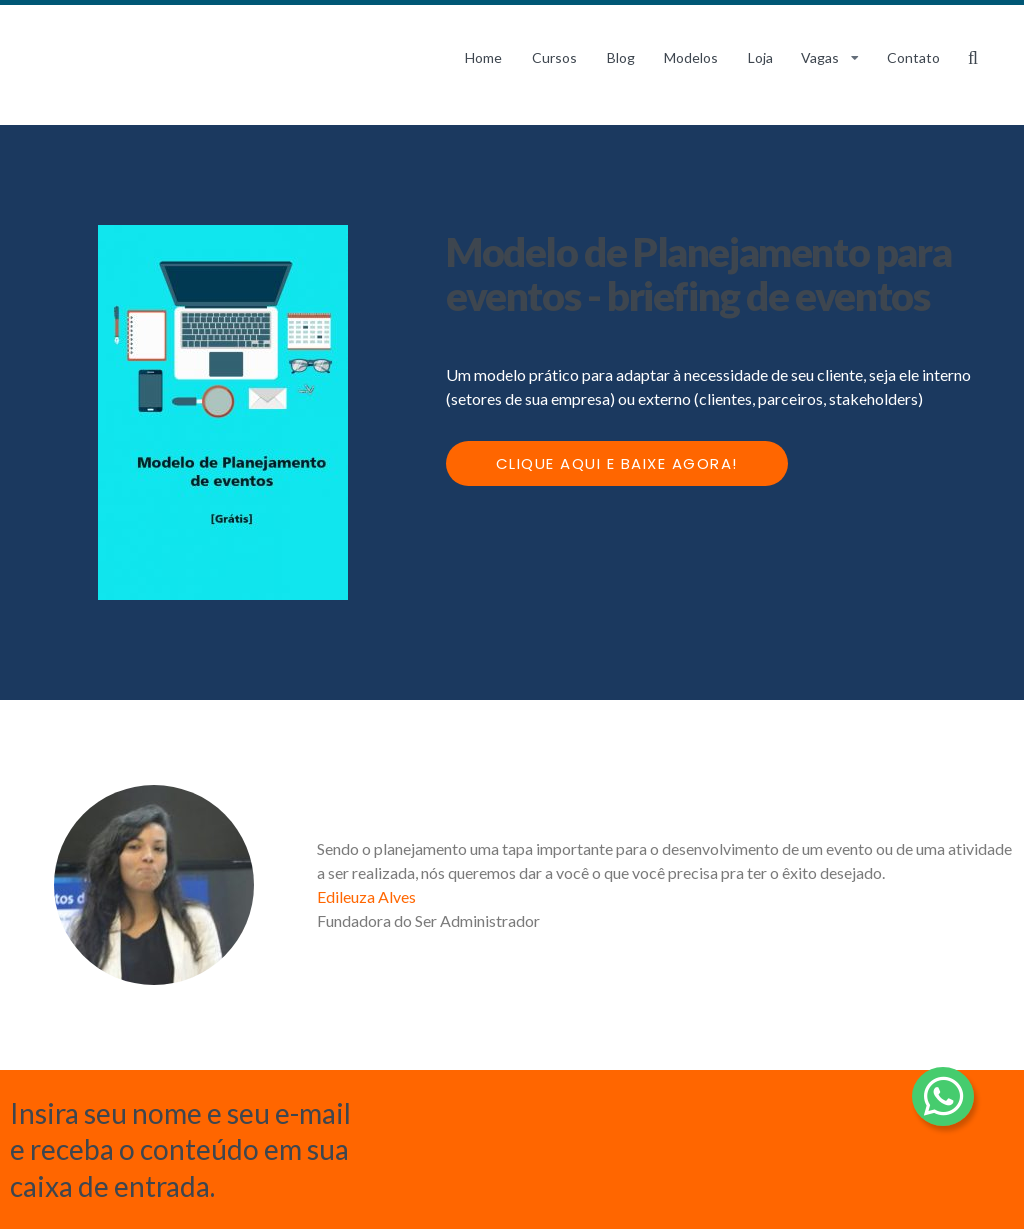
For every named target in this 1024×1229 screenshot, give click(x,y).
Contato (913, 57)
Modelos (691, 57)
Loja (760, 57)
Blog (621, 57)
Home (483, 57)
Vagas (820, 57)
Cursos (554, 57)
